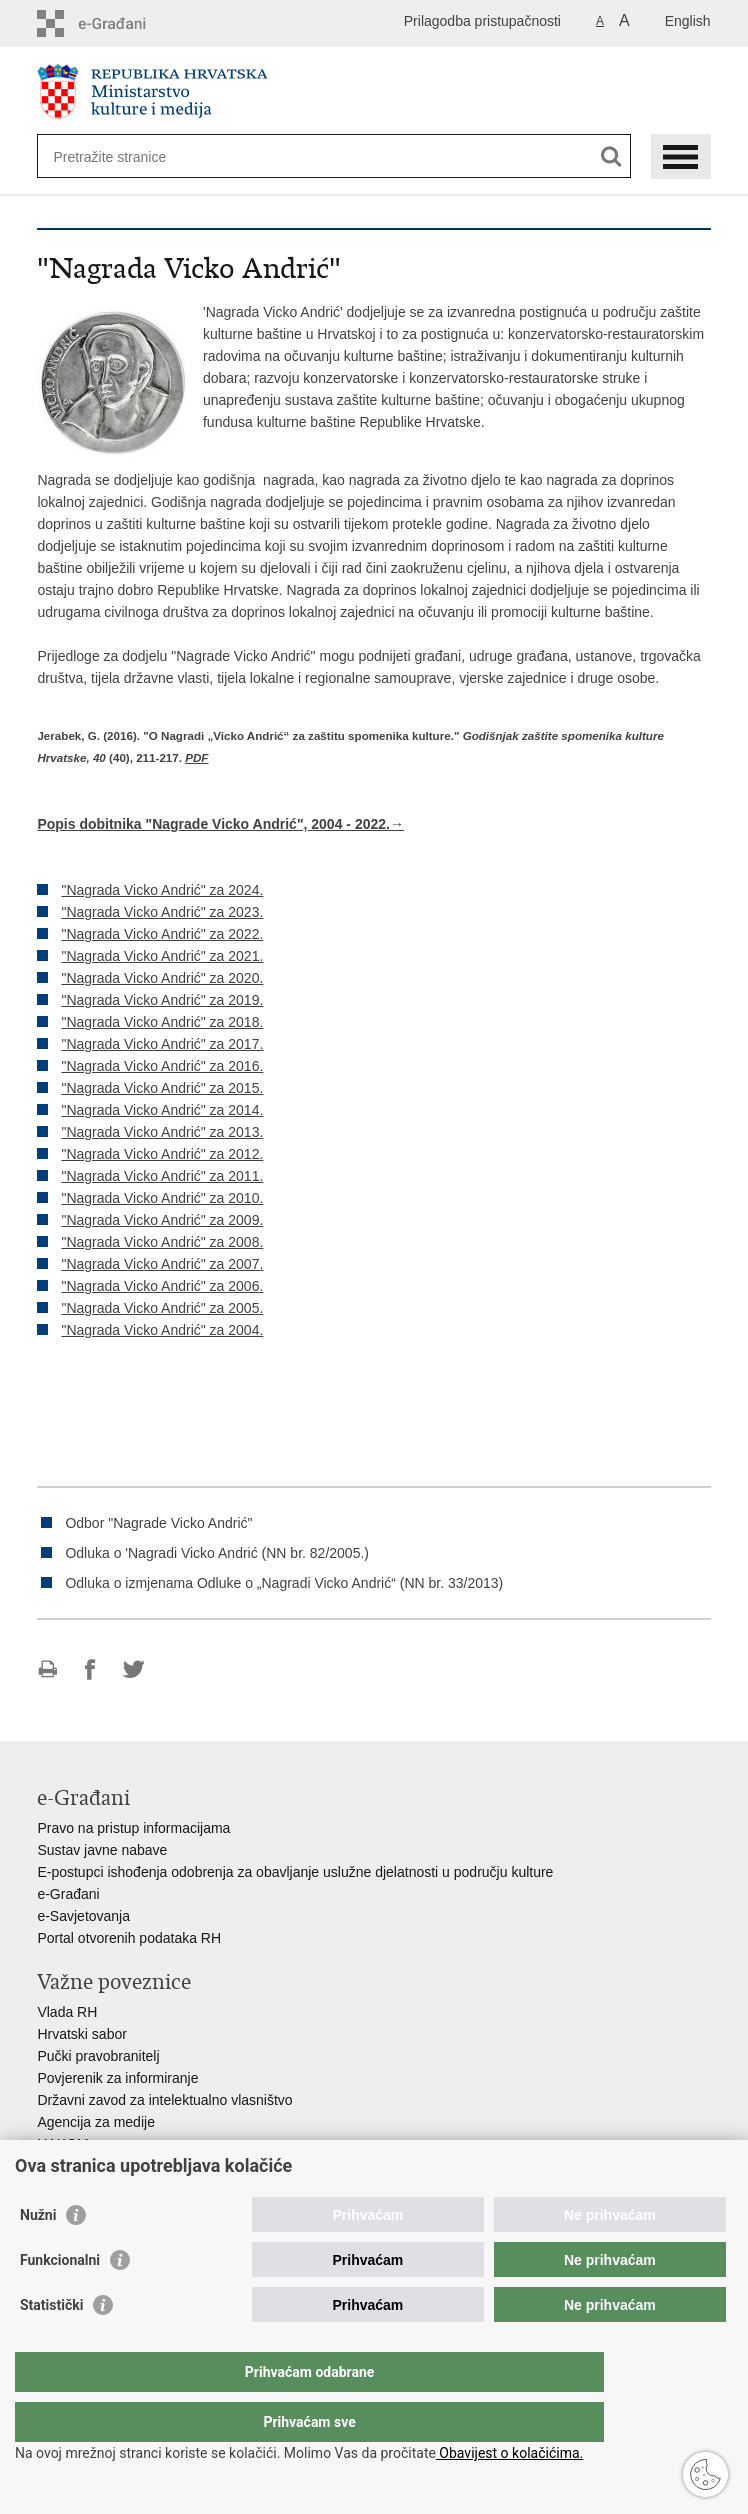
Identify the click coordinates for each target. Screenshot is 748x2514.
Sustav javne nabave (102, 1850)
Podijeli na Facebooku (90, 1669)
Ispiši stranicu (47, 1669)
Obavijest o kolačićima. (509, 2453)
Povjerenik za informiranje (117, 2078)
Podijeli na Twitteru (133, 1669)
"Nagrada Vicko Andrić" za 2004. (162, 1330)
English (688, 21)
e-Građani (68, 1894)
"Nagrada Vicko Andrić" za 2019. (162, 1000)
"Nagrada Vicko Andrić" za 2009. (162, 1220)
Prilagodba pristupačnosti (482, 21)
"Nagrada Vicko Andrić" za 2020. (162, 978)
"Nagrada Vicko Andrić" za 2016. (162, 1066)
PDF (196, 757)
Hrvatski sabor (81, 2034)
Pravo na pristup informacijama (133, 1828)
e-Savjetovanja (83, 1916)
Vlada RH (67, 2012)
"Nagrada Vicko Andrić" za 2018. (162, 1022)
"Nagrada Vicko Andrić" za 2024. (162, 890)
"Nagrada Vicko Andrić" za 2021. (162, 956)
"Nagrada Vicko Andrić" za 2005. (162, 1308)
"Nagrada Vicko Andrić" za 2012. (162, 1154)
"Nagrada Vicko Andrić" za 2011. (162, 1176)
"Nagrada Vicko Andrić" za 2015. (162, 1088)
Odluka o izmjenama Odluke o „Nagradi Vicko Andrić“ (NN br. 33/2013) (284, 1583)
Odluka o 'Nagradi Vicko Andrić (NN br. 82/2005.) (217, 1553)
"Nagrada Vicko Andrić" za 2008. (162, 1242)
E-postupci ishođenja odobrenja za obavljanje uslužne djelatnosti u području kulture (295, 1872)
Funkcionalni (60, 2300)
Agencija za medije (96, 2122)
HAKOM (62, 2144)
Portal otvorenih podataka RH (129, 1938)
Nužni (38, 2255)
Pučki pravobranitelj (98, 2056)
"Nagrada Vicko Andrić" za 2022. (162, 934)
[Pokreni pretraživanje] (611, 156)
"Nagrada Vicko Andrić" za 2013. (162, 1132)
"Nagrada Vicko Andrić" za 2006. (162, 1286)
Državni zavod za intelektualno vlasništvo (164, 2100)
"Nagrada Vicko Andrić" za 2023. (162, 912)
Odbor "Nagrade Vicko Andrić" (158, 1523)
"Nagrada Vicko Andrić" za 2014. (162, 1110)
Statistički (51, 2345)
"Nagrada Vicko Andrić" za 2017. (162, 1044)
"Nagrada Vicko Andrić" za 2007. (162, 1264)
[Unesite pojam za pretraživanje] (125, 156)
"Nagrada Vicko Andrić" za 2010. (162, 1198)
